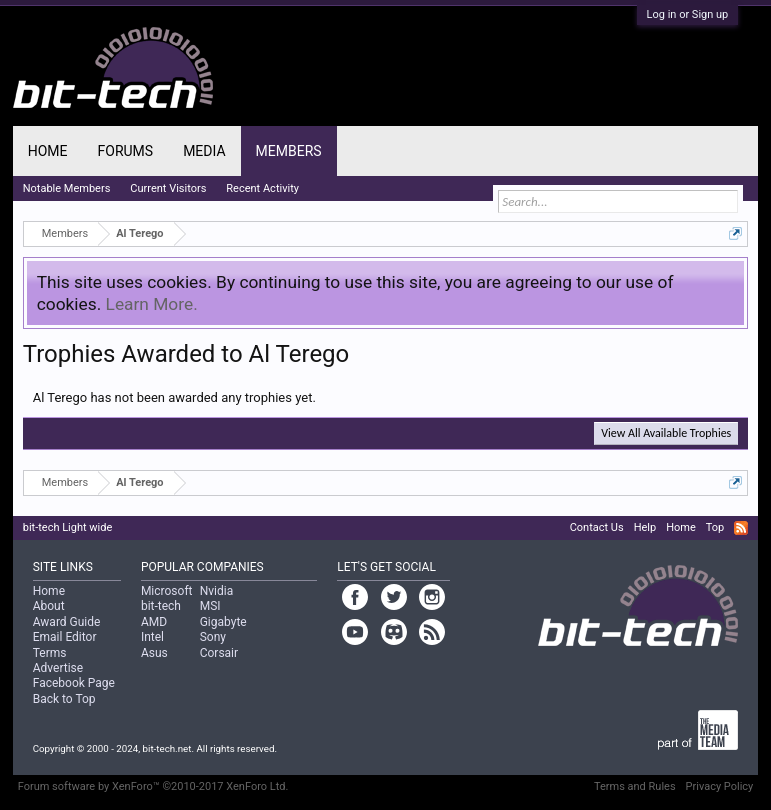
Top (715, 527)
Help (645, 527)
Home (48, 151)
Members (289, 151)
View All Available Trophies (666, 433)
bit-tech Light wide (68, 527)
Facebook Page (74, 683)
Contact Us (597, 527)
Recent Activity (262, 188)
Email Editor (65, 637)
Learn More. (152, 304)
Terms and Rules (635, 786)
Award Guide (67, 622)
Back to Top (64, 699)
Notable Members (67, 188)
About (49, 606)
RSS (741, 528)
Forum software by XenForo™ (153, 786)
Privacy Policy (720, 786)
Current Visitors (168, 188)
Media (204, 151)
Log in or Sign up (688, 14)
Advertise (58, 668)
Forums (126, 151)
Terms (50, 653)
